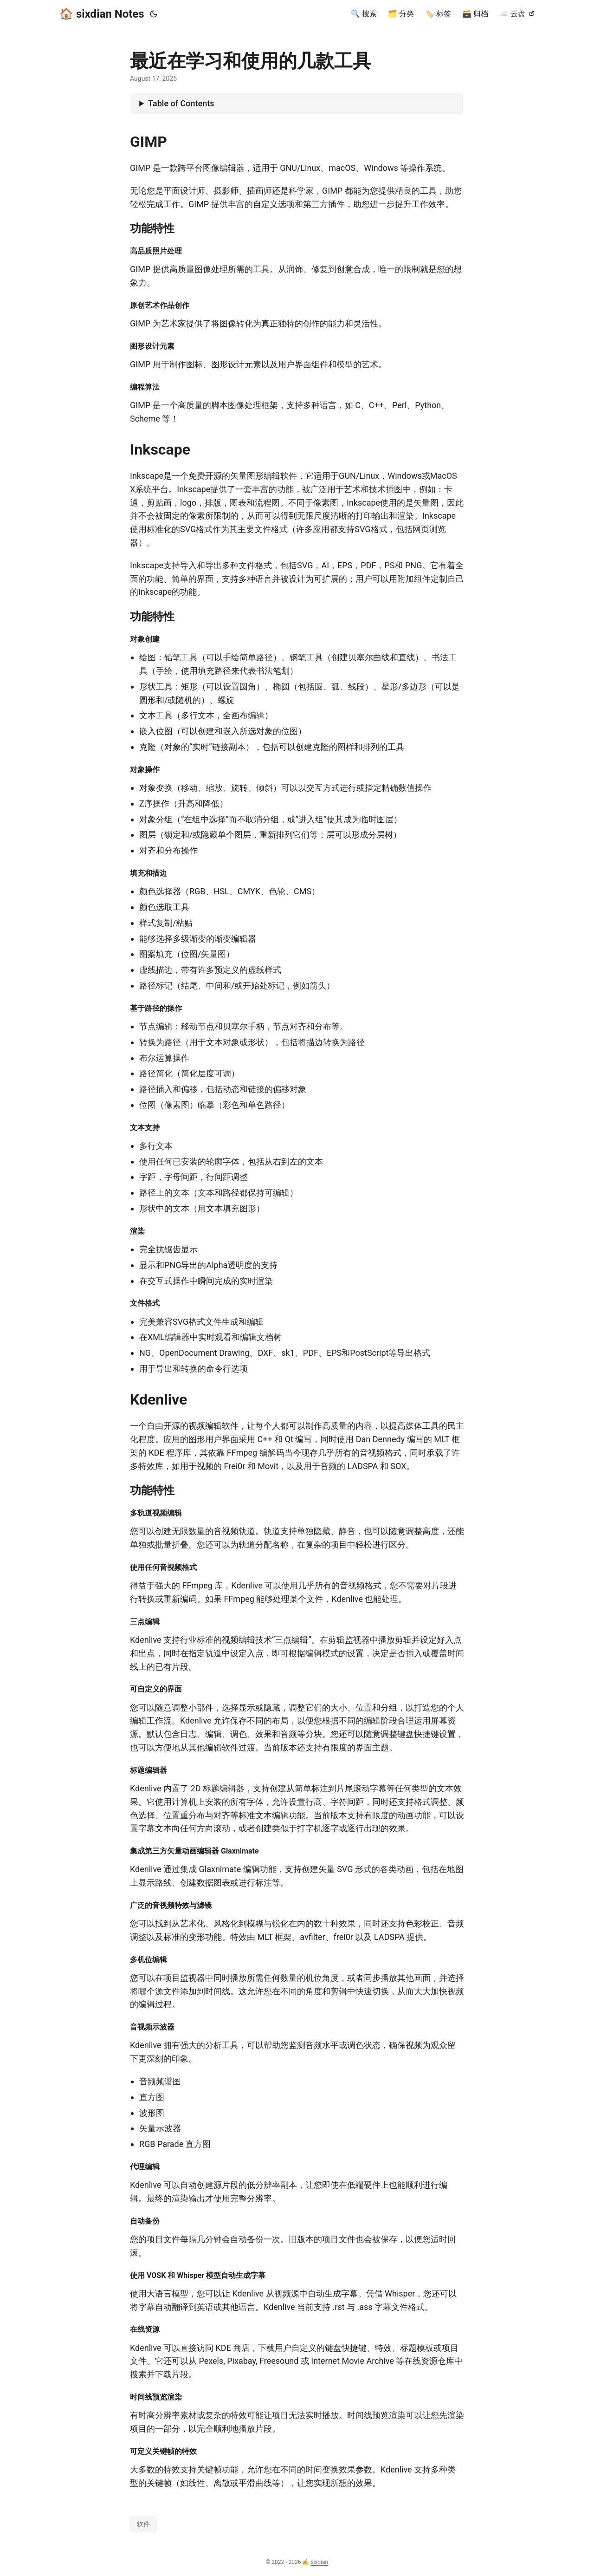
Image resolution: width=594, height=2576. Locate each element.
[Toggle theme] (153, 14)
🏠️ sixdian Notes (101, 13)
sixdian (319, 2562)
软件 (143, 2524)
